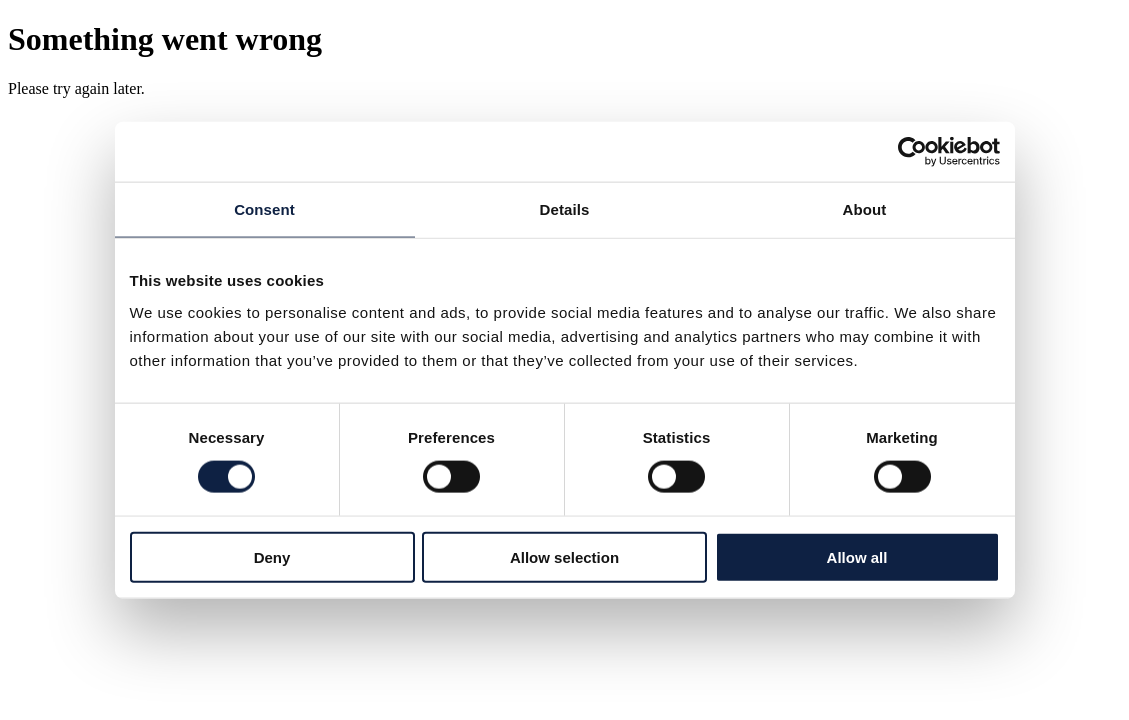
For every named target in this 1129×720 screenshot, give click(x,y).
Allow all (857, 556)
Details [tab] (565, 209)
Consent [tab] (264, 209)
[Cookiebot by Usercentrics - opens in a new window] (912, 152)
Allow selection (564, 556)
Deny (272, 556)
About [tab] (865, 209)
